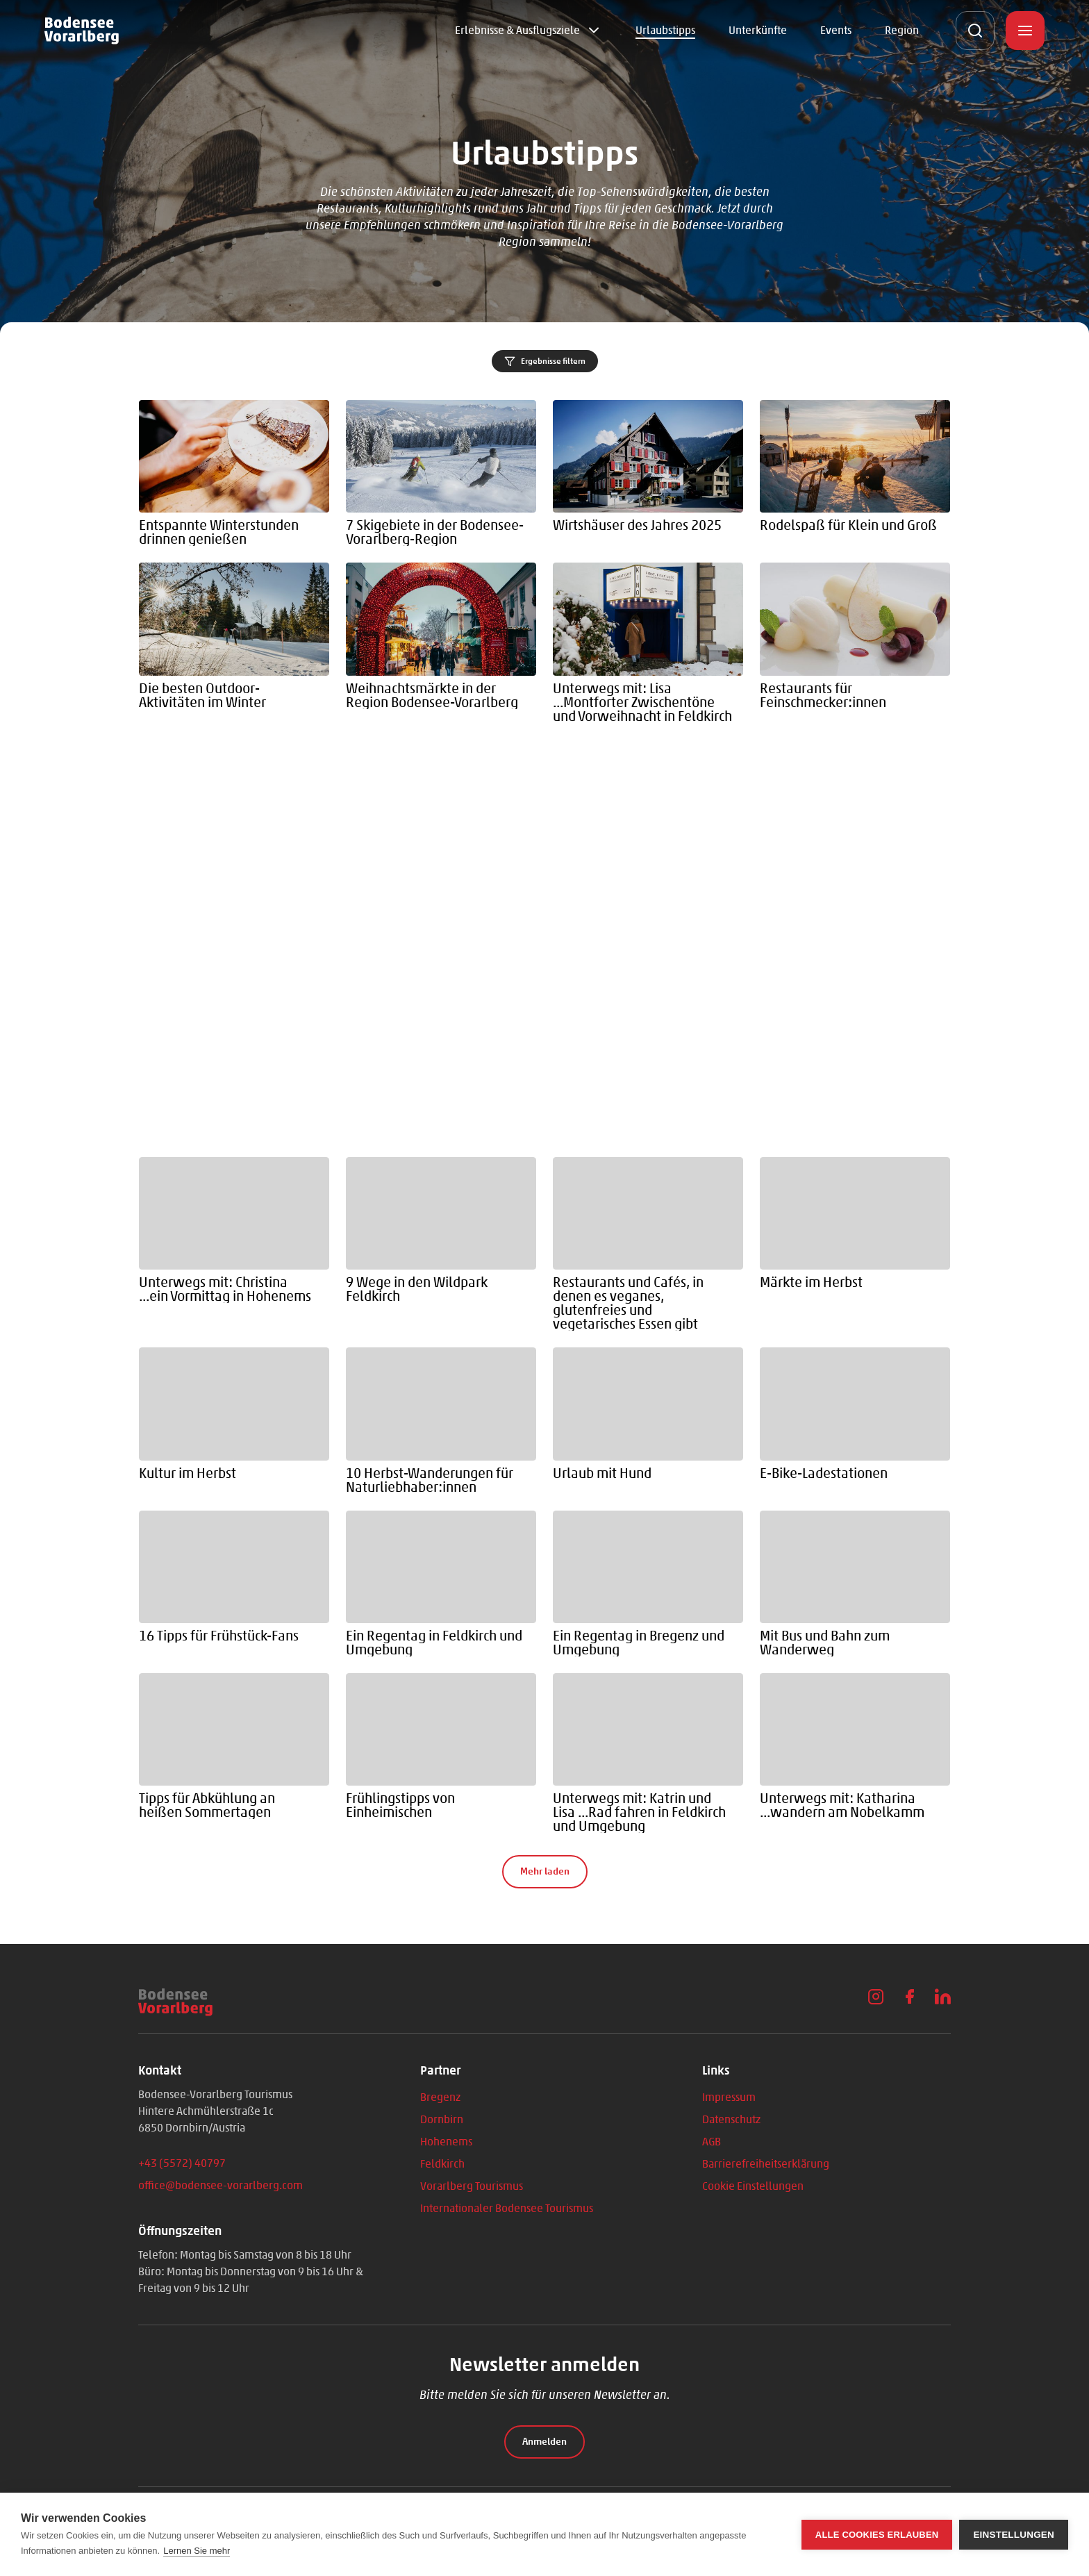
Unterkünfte (758, 30)
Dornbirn (441, 2119)
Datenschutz (731, 2119)
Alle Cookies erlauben (877, 2534)
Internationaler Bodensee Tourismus (506, 2208)
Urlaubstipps (665, 30)
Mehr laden (545, 1871)
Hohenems (446, 2141)
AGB (711, 2141)
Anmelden (544, 2442)
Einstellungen (1013, 2534)
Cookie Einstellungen (753, 2186)
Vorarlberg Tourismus (471, 2186)
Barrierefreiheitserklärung (765, 2163)
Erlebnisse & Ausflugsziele (517, 30)
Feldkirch (442, 2163)
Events (835, 30)
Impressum (729, 2097)
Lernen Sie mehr (196, 2550)
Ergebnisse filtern (544, 361)
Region (902, 30)
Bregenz (440, 2097)
